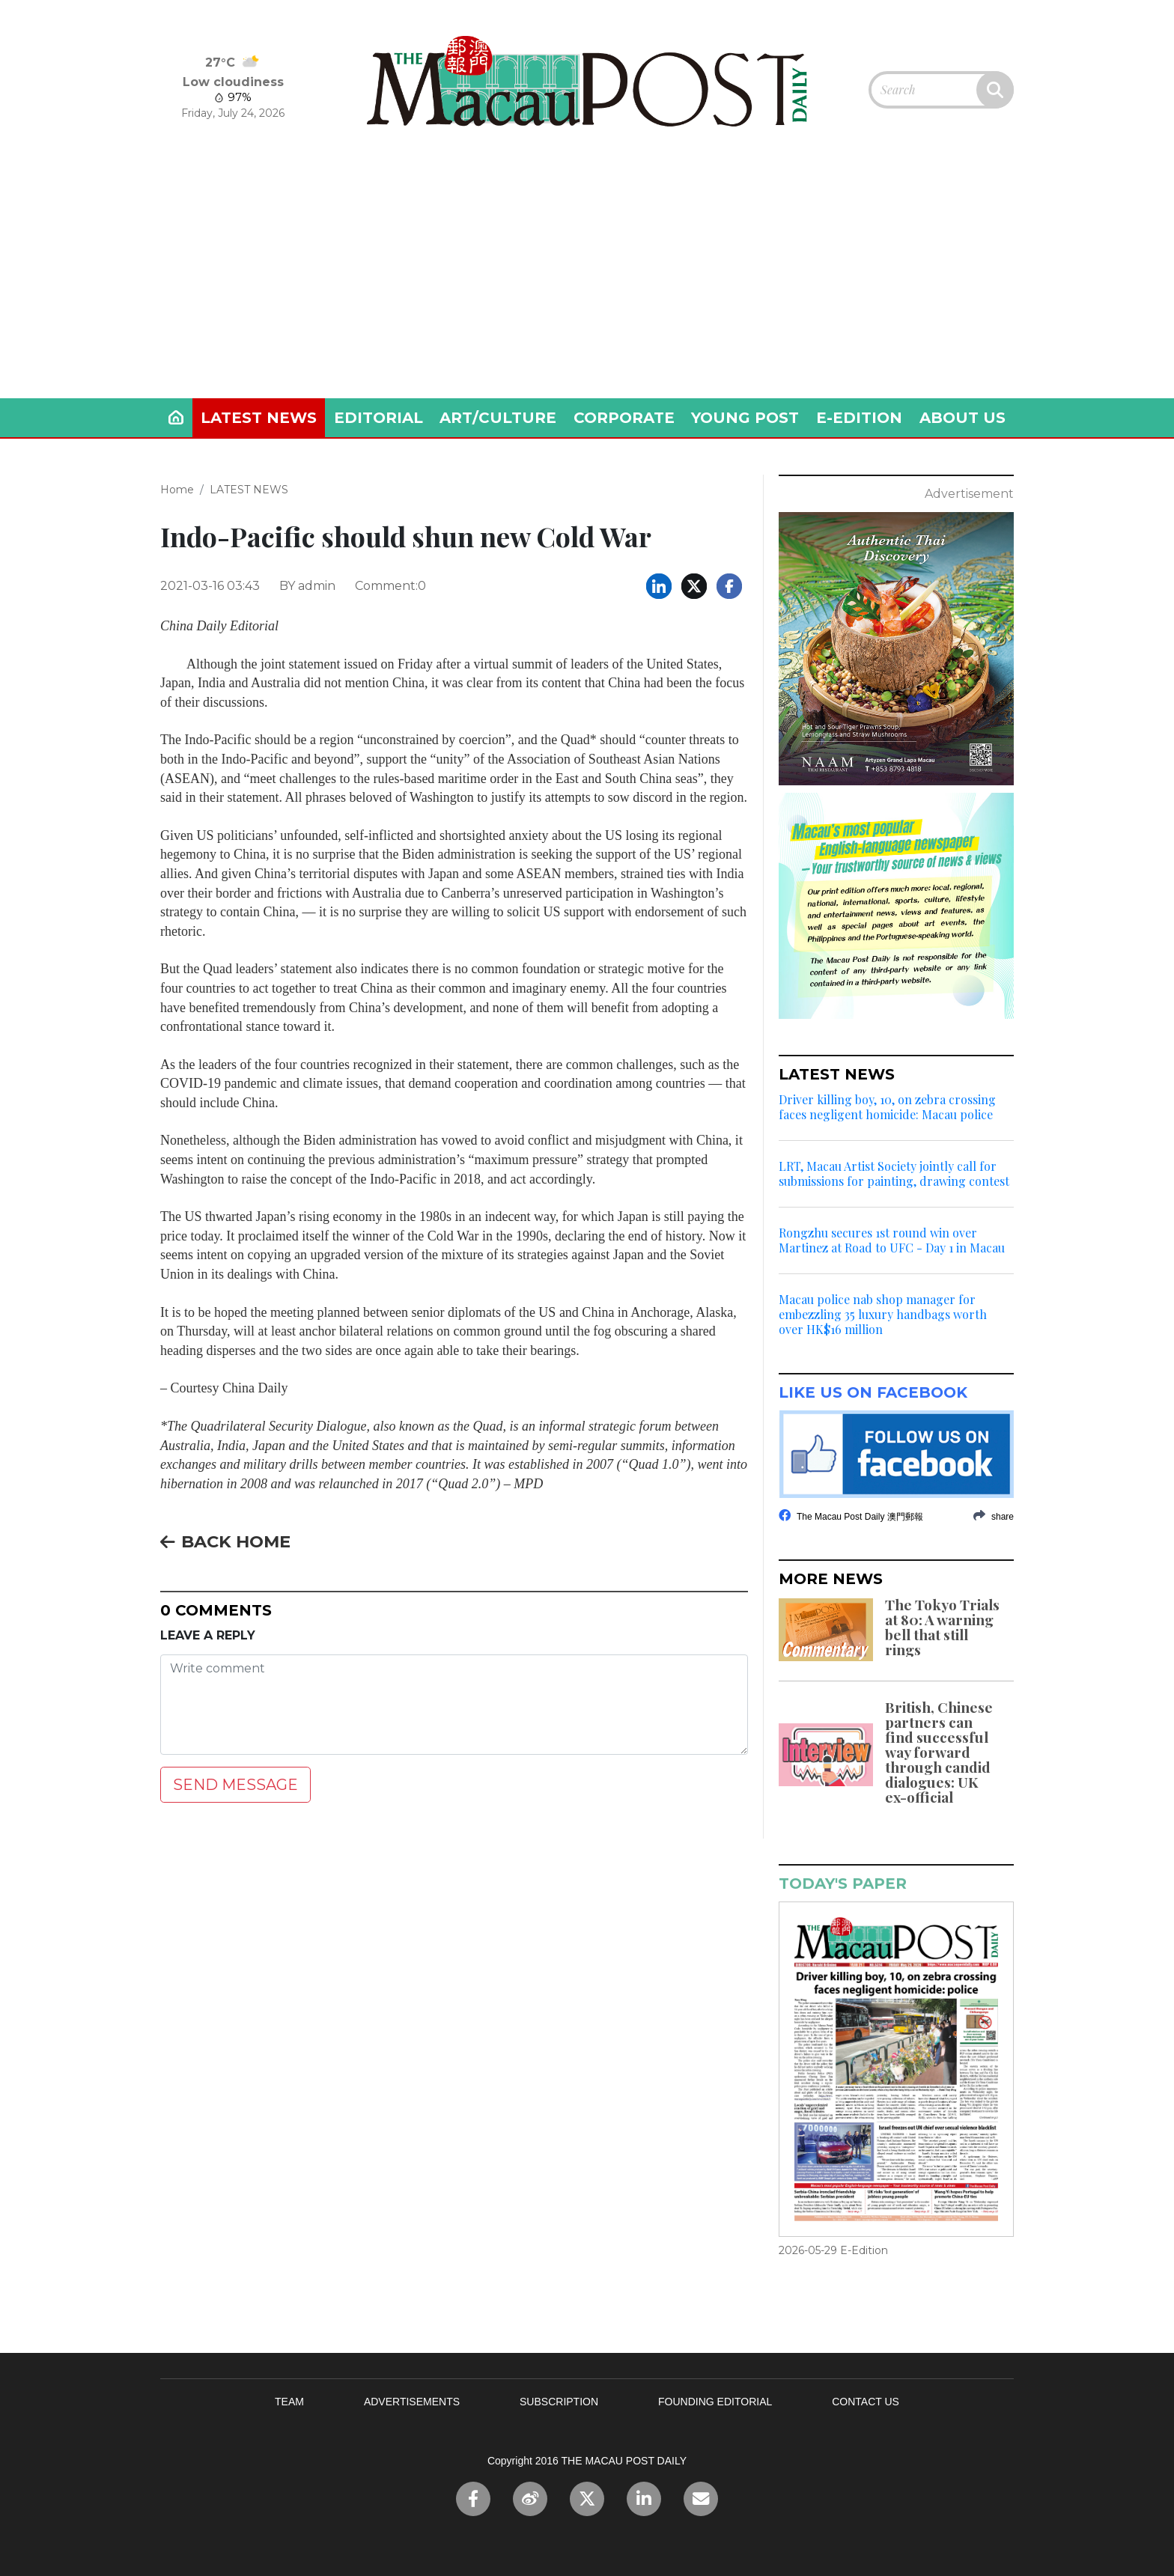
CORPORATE (624, 418)
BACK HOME (225, 1541)
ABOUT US (962, 418)
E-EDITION (859, 418)
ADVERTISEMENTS (412, 2402)
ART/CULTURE (498, 418)
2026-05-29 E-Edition (833, 2250)
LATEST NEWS (259, 418)
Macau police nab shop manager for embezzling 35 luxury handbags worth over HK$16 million (883, 1314)
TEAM (289, 2402)
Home (177, 489)
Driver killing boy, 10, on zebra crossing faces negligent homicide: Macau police (887, 1107)
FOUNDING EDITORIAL (715, 2402)
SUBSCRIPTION (559, 2402)
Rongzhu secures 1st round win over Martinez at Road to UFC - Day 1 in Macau (892, 1240)
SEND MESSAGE (235, 1785)
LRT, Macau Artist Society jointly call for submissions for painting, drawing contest (894, 1174)
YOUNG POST (745, 418)
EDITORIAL (378, 418)
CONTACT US (865, 2402)
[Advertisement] (587, 286)
